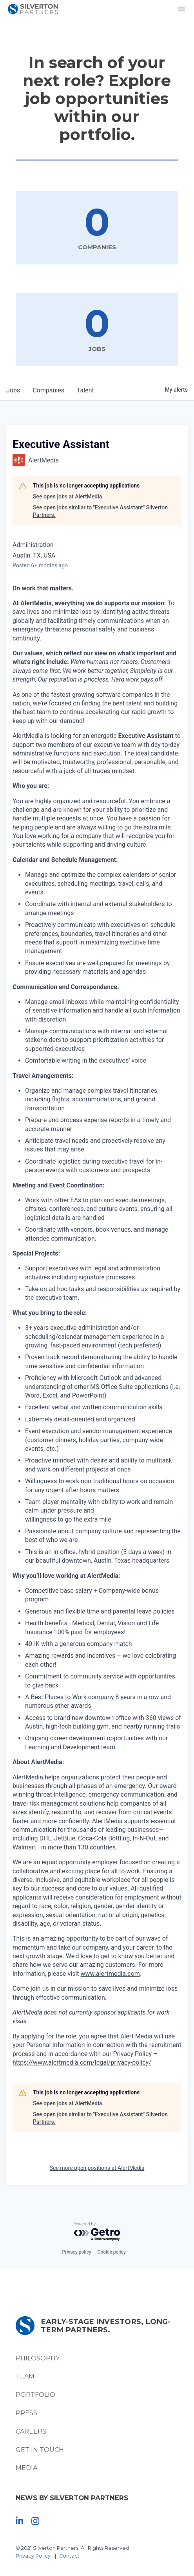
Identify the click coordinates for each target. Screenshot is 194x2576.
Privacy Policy (33, 2556)
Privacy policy (76, 2252)
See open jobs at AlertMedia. (68, 496)
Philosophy (38, 2358)
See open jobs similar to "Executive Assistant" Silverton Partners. (100, 511)
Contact (69, 2556)
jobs (13, 390)
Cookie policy (112, 2252)
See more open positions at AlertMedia (97, 2168)
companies (48, 390)
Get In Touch (40, 2450)
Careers (31, 2431)
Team (25, 2376)
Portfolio (35, 2394)
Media (26, 2468)
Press (26, 2413)
